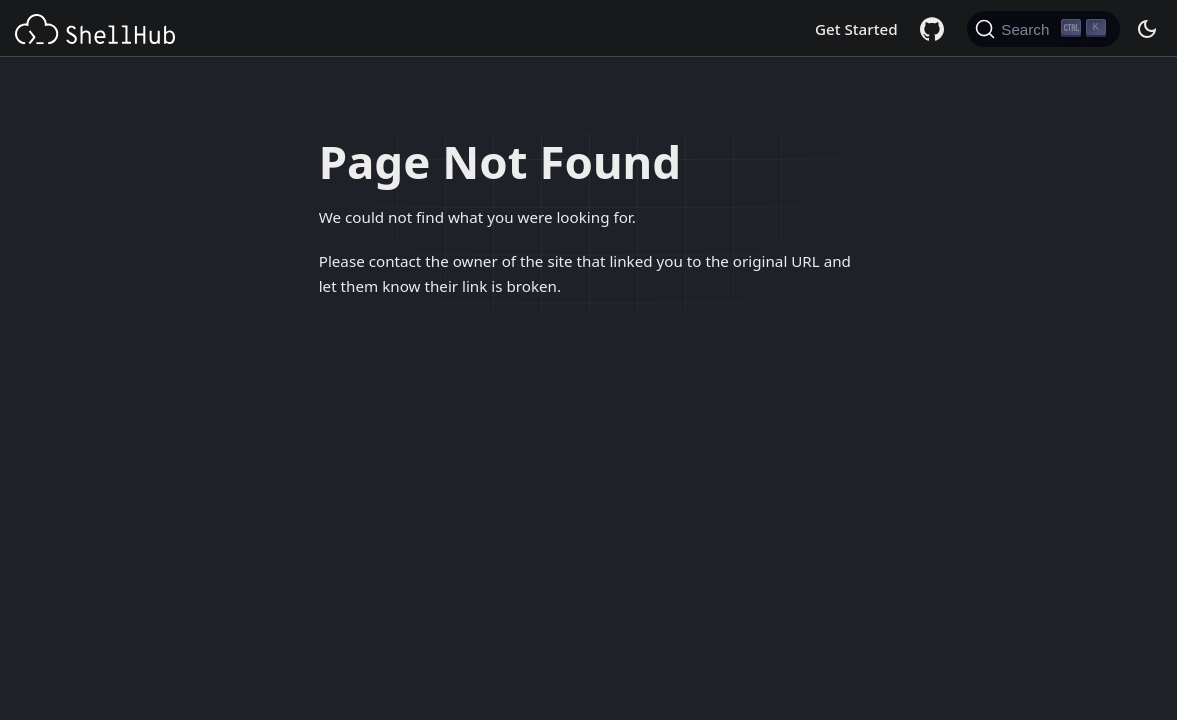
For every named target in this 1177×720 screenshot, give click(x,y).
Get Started (856, 29)
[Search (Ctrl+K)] (1043, 29)
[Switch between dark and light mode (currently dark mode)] (1146, 29)
